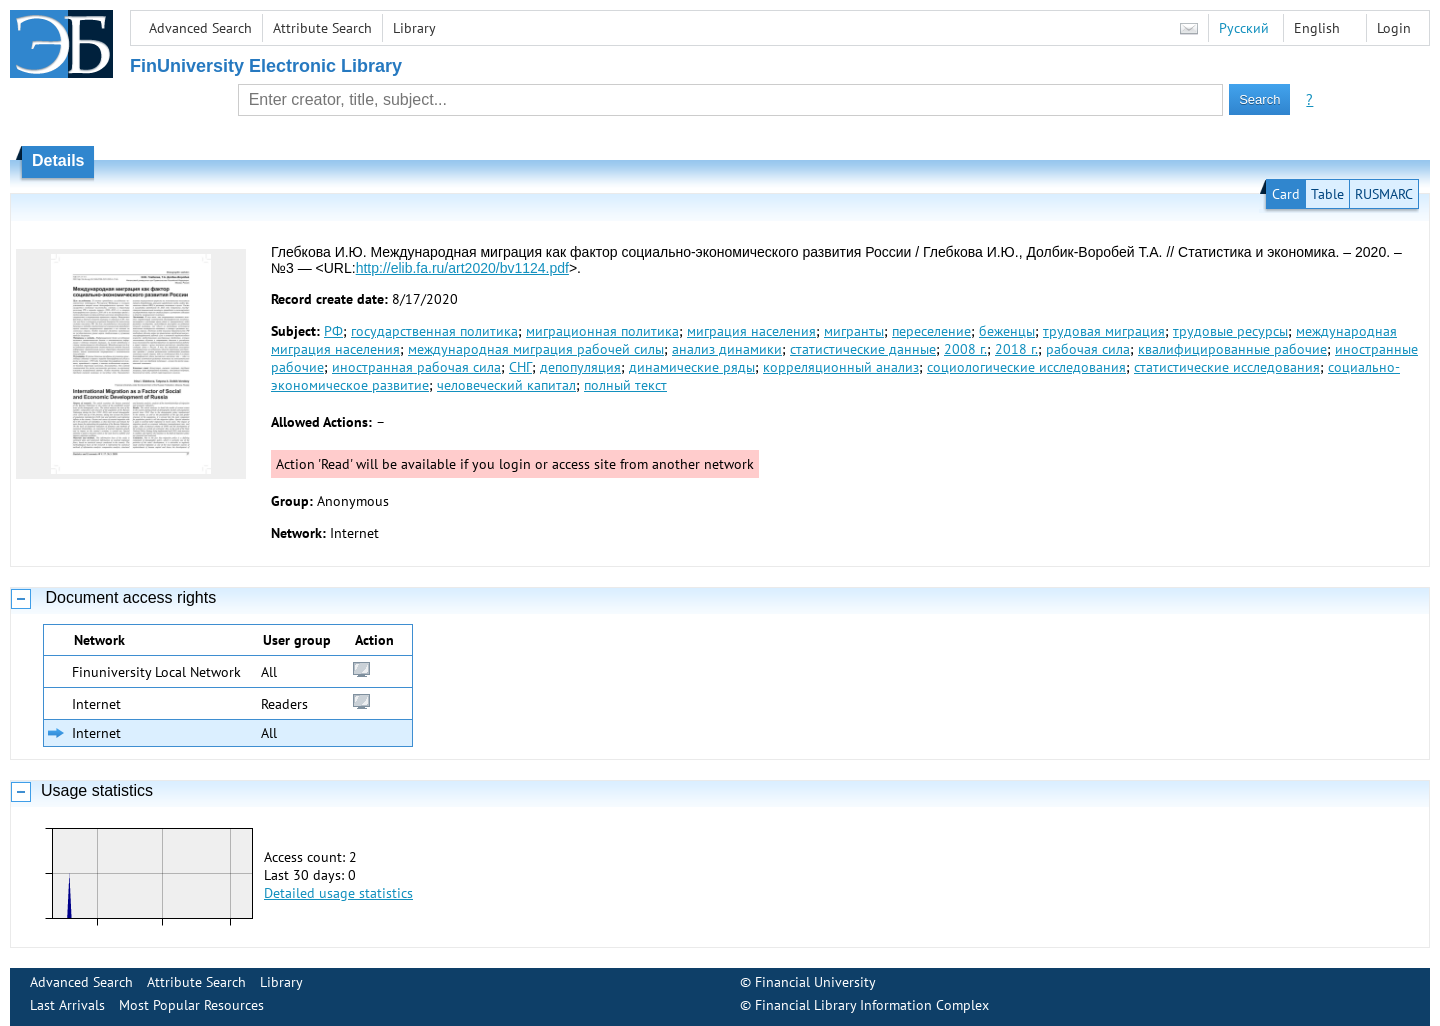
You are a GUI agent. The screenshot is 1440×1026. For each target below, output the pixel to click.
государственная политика (434, 331)
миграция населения (751, 331)
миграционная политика (602, 331)
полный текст (625, 385)
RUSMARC (1384, 194)
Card (1286, 194)
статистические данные (863, 349)
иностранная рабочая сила (416, 367)
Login (1394, 28)
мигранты (854, 331)
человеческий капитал (506, 385)
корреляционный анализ (841, 367)
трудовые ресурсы (1230, 331)
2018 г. (1016, 349)
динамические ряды (692, 367)
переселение (931, 331)
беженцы (1007, 331)
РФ (333, 331)
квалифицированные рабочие (1232, 349)
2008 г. (965, 349)
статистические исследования (1227, 367)
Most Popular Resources (191, 1005)
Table (1327, 194)
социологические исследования (1026, 367)
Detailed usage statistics (338, 893)
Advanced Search (200, 28)
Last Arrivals (67, 1005)
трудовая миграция (1104, 331)
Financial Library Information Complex (872, 1005)
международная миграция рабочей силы (536, 349)
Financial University (815, 982)
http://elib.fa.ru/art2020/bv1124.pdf (462, 268)
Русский (1244, 28)
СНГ (520, 367)
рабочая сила (1088, 349)
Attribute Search (322, 28)
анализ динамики (727, 349)
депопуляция (580, 367)
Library (414, 28)
